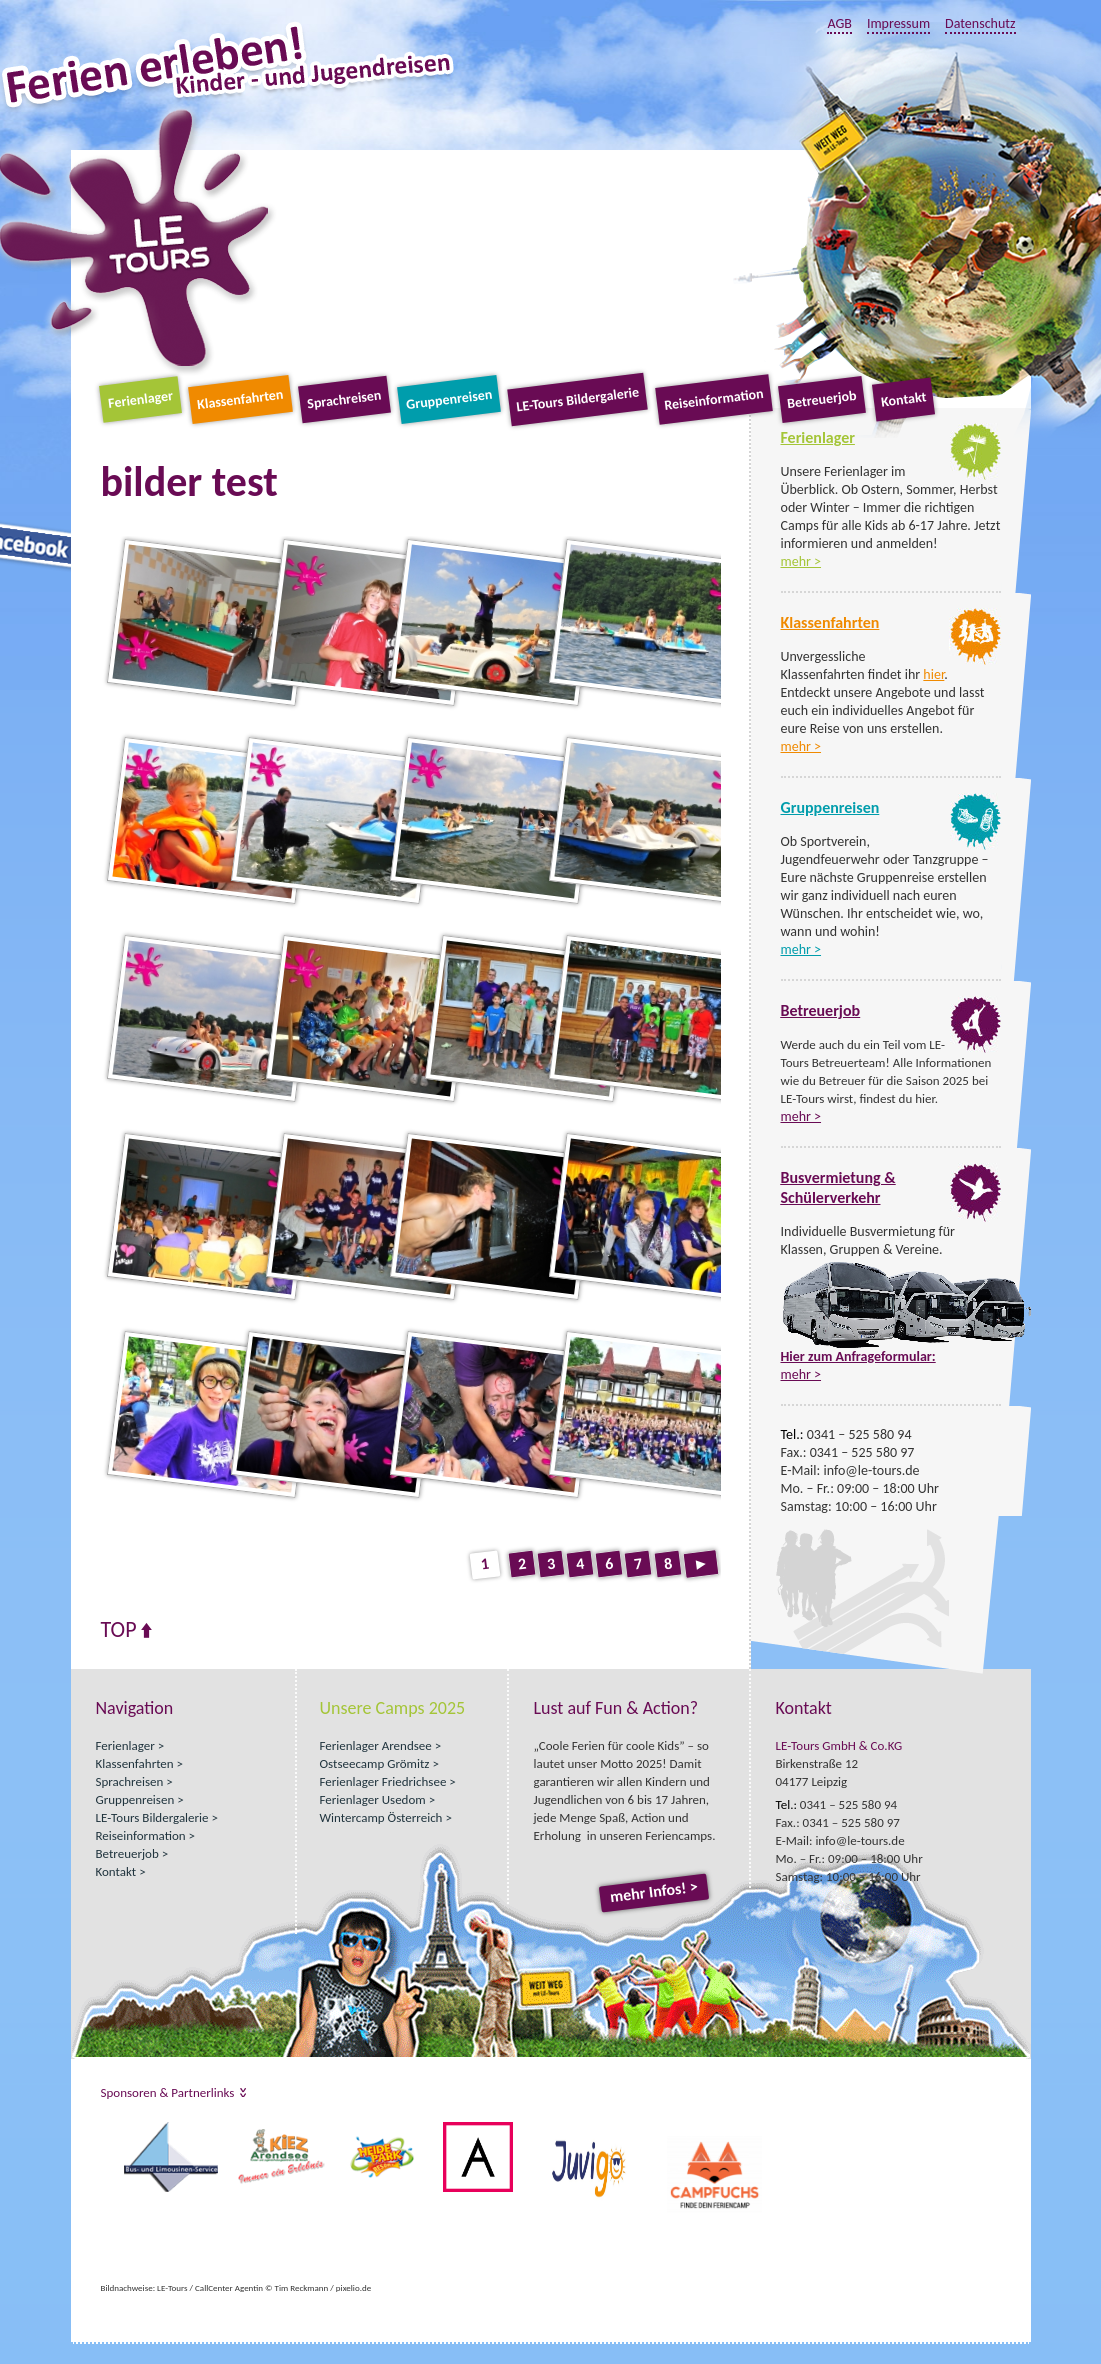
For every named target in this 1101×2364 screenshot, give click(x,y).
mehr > (801, 561)
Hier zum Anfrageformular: (858, 1356)
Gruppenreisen (449, 399)
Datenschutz (980, 23)
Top (119, 1630)
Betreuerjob (822, 399)
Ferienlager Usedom (373, 1799)
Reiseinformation (713, 399)
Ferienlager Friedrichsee (383, 1781)
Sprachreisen (344, 400)
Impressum (898, 23)
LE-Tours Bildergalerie (578, 400)
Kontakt (903, 399)
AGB (839, 23)
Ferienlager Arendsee (376, 1745)
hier (933, 674)
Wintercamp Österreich (381, 1817)
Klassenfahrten (240, 399)
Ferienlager (140, 399)
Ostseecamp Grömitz (375, 1763)
